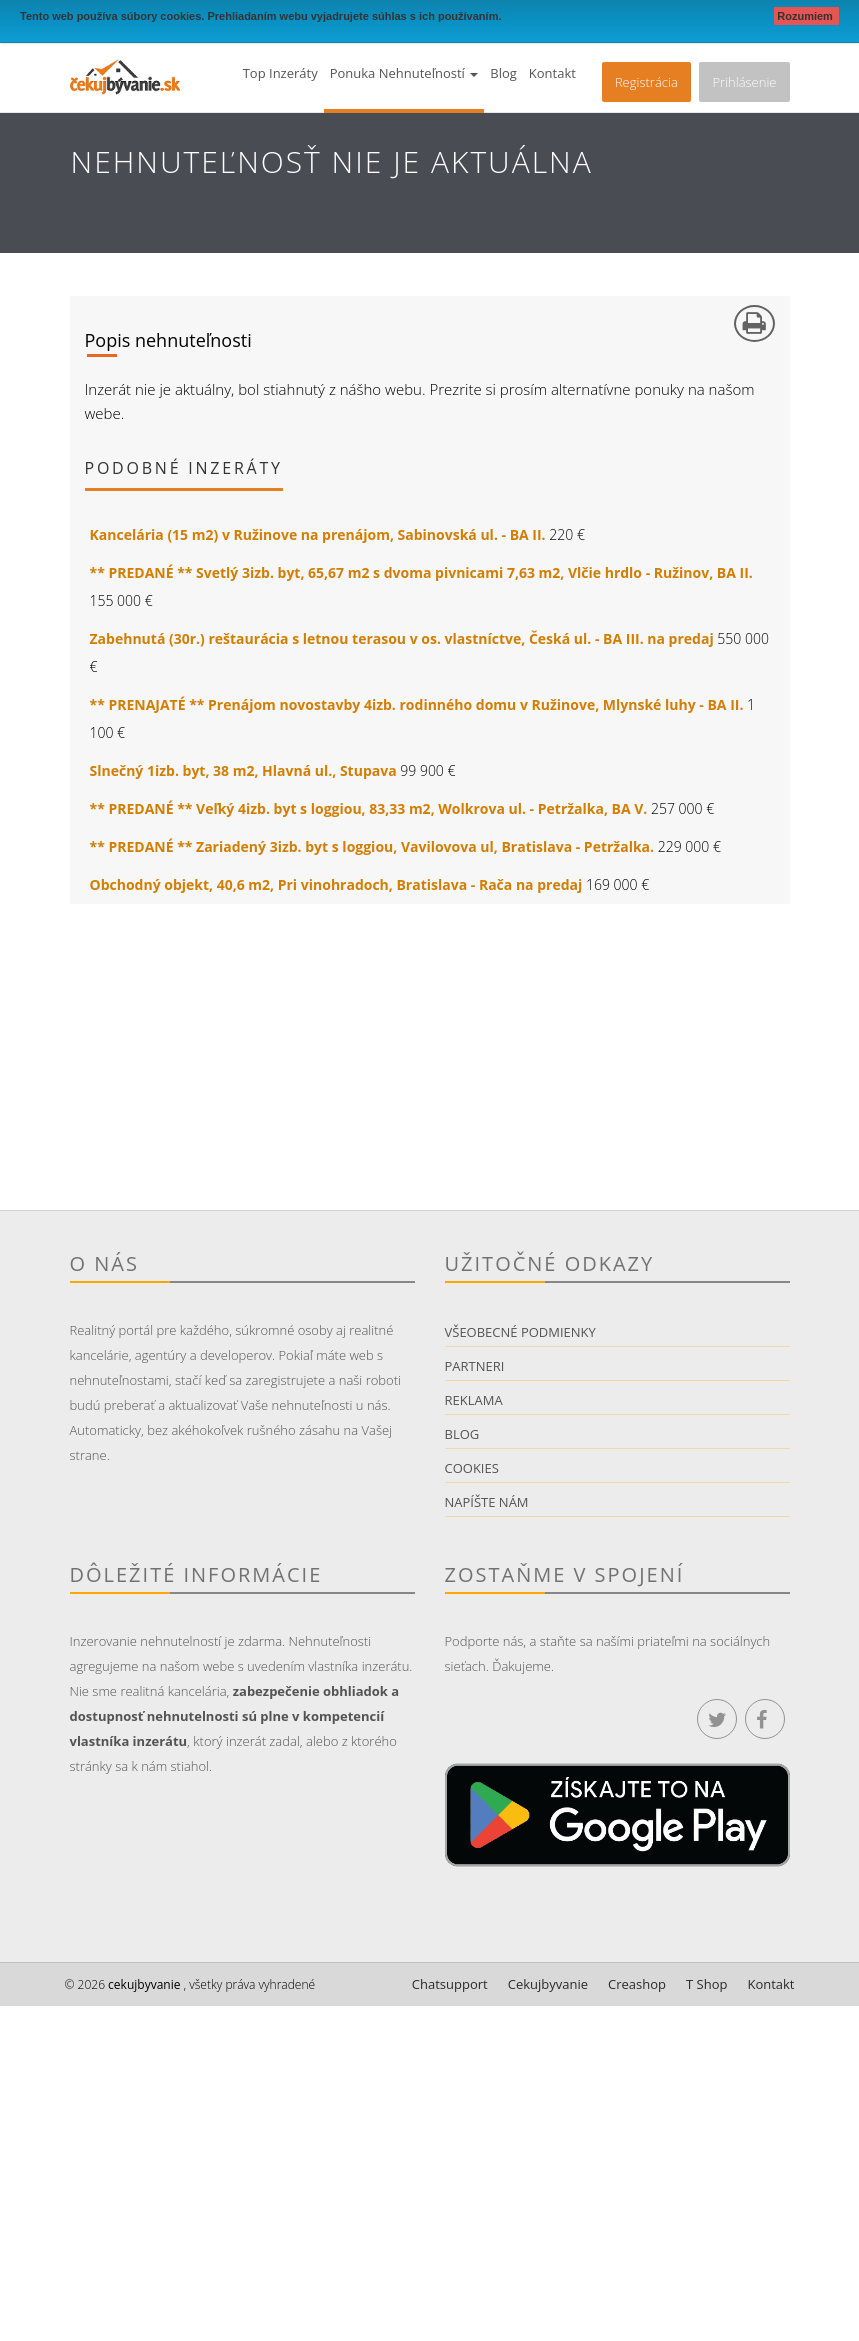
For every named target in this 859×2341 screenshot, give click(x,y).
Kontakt (552, 73)
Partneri (475, 1366)
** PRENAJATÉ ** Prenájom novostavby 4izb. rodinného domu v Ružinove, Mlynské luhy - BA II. (417, 704)
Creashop (637, 1984)
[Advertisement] (430, 1070)
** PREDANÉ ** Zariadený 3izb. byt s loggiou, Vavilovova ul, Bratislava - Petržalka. (372, 846)
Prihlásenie (744, 82)
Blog (503, 73)
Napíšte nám (487, 1502)
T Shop (706, 1984)
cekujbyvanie (142, 1984)
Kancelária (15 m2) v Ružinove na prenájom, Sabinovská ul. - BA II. (318, 534)
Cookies (472, 1468)
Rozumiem (806, 16)
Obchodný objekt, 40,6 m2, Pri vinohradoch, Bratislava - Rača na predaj (336, 884)
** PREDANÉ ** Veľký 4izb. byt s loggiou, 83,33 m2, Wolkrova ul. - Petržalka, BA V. (369, 808)
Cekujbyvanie (548, 1984)
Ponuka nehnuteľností (404, 73)
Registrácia (646, 82)
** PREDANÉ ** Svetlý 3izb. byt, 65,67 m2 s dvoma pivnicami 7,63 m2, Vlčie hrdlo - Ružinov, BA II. (421, 572)
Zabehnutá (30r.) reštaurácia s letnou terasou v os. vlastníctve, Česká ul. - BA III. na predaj (402, 638)
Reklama (474, 1400)
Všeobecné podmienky (520, 1332)
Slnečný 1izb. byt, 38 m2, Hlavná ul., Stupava (243, 770)
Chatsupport (450, 1984)
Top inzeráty (280, 73)
